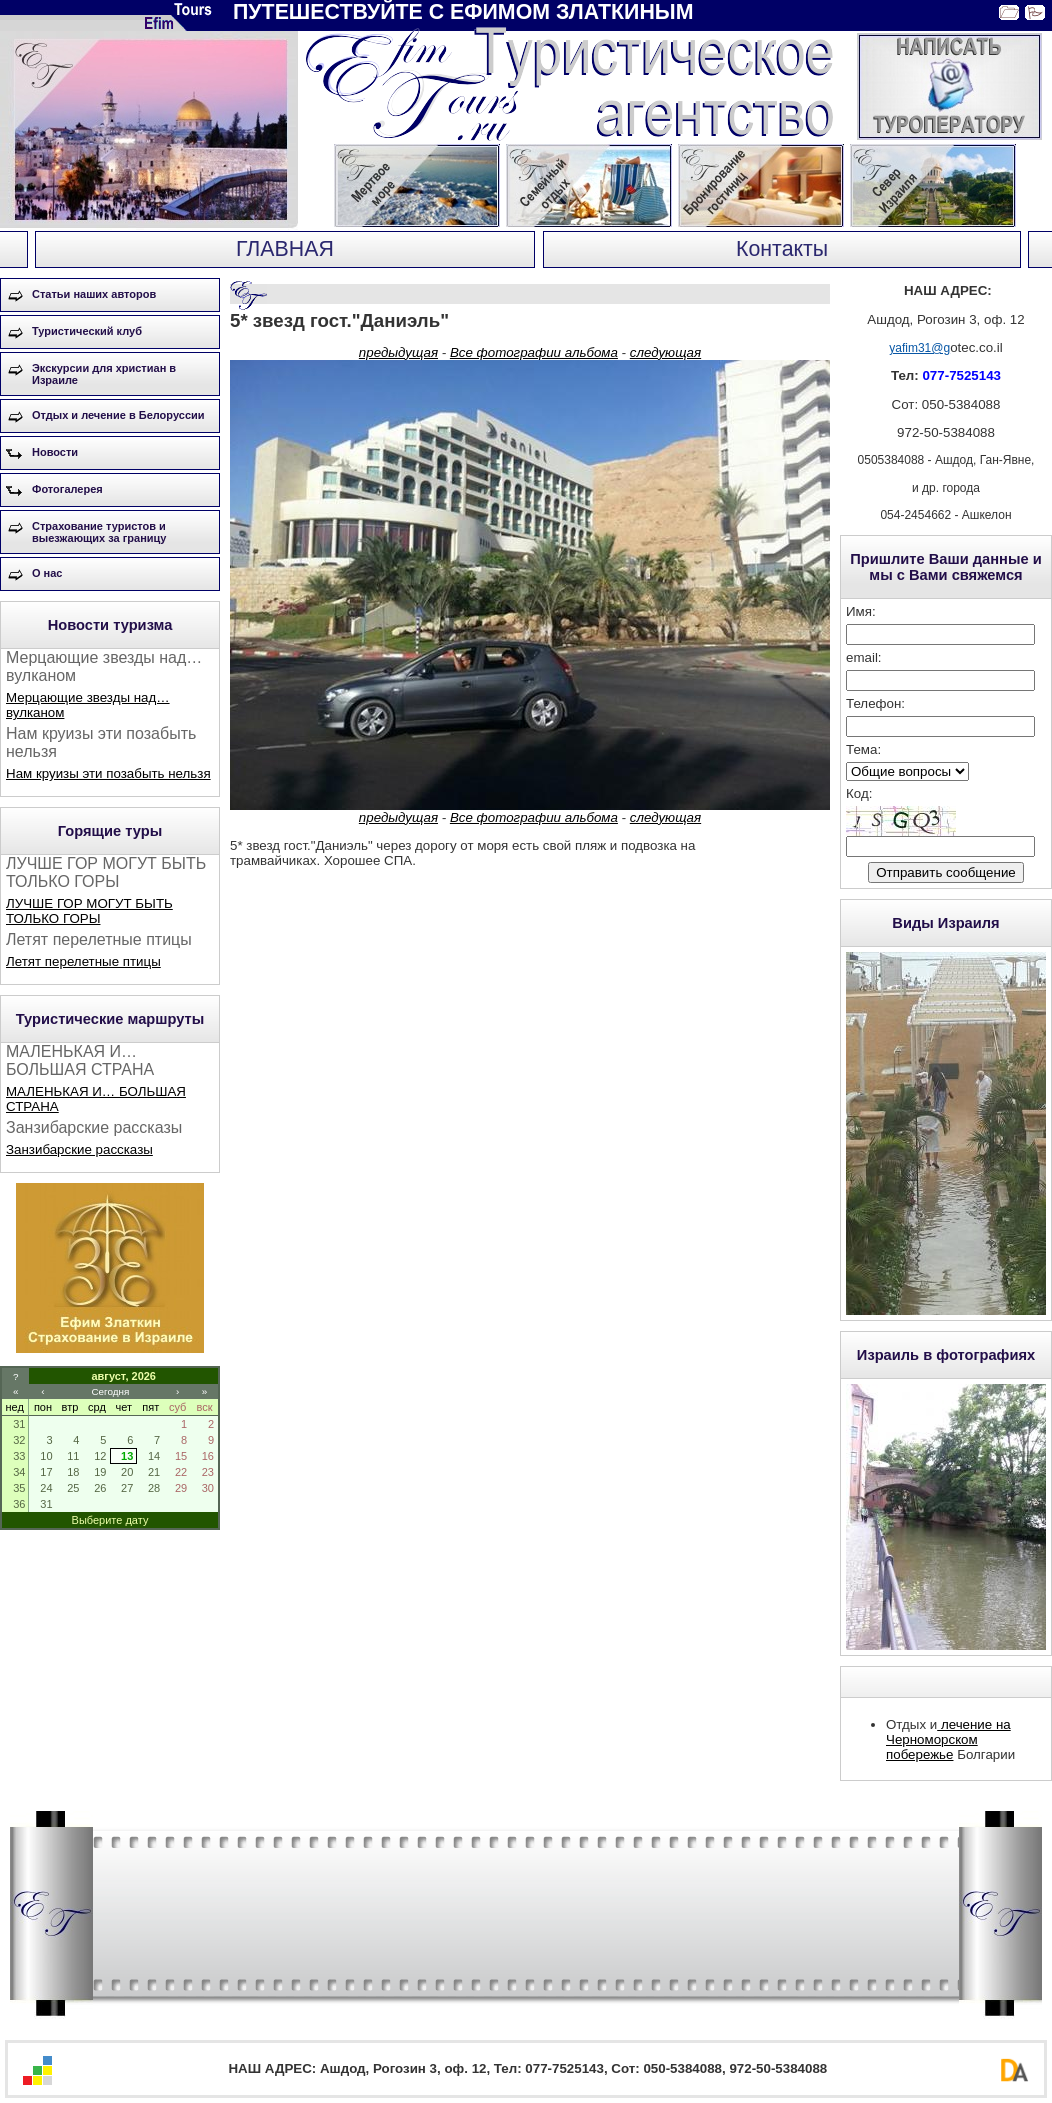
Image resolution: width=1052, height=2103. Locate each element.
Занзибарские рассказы (79, 1149)
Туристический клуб (87, 331)
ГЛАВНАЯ (285, 249)
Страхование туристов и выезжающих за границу (99, 532)
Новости (55, 452)
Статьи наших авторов (94, 294)
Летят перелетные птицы (83, 961)
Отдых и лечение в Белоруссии (118, 415)
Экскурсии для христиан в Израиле (104, 374)
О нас (47, 573)
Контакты (782, 249)
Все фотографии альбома (534, 352)
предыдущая (398, 352)
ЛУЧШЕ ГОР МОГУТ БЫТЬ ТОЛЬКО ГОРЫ (89, 911)
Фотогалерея (67, 489)
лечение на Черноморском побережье (948, 1739)
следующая (665, 352)
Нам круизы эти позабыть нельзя (108, 773)
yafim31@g (919, 348)
